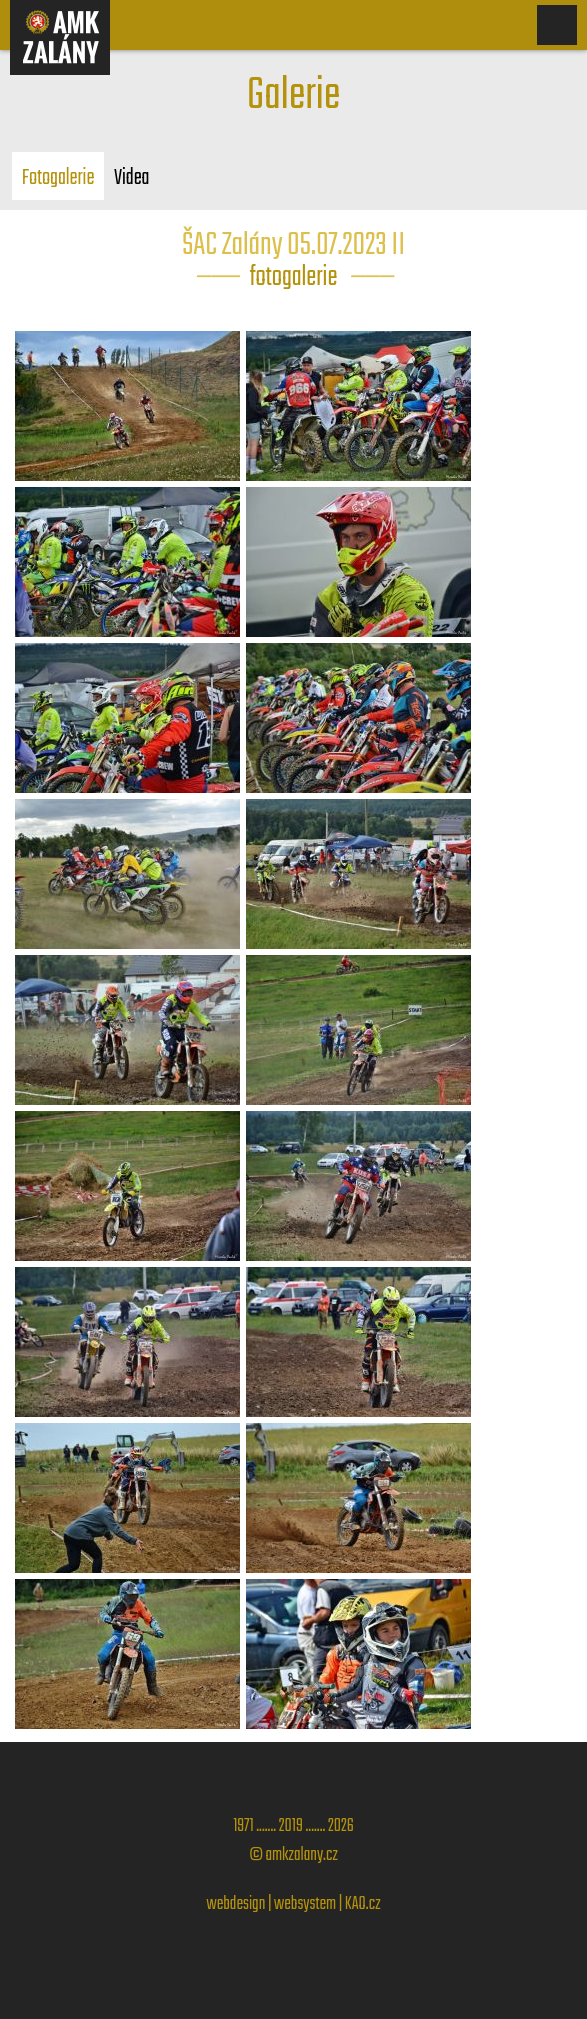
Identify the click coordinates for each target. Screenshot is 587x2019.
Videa (131, 178)
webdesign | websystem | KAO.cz (294, 1904)
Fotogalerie (58, 178)
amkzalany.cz (302, 1855)
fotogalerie (294, 277)
